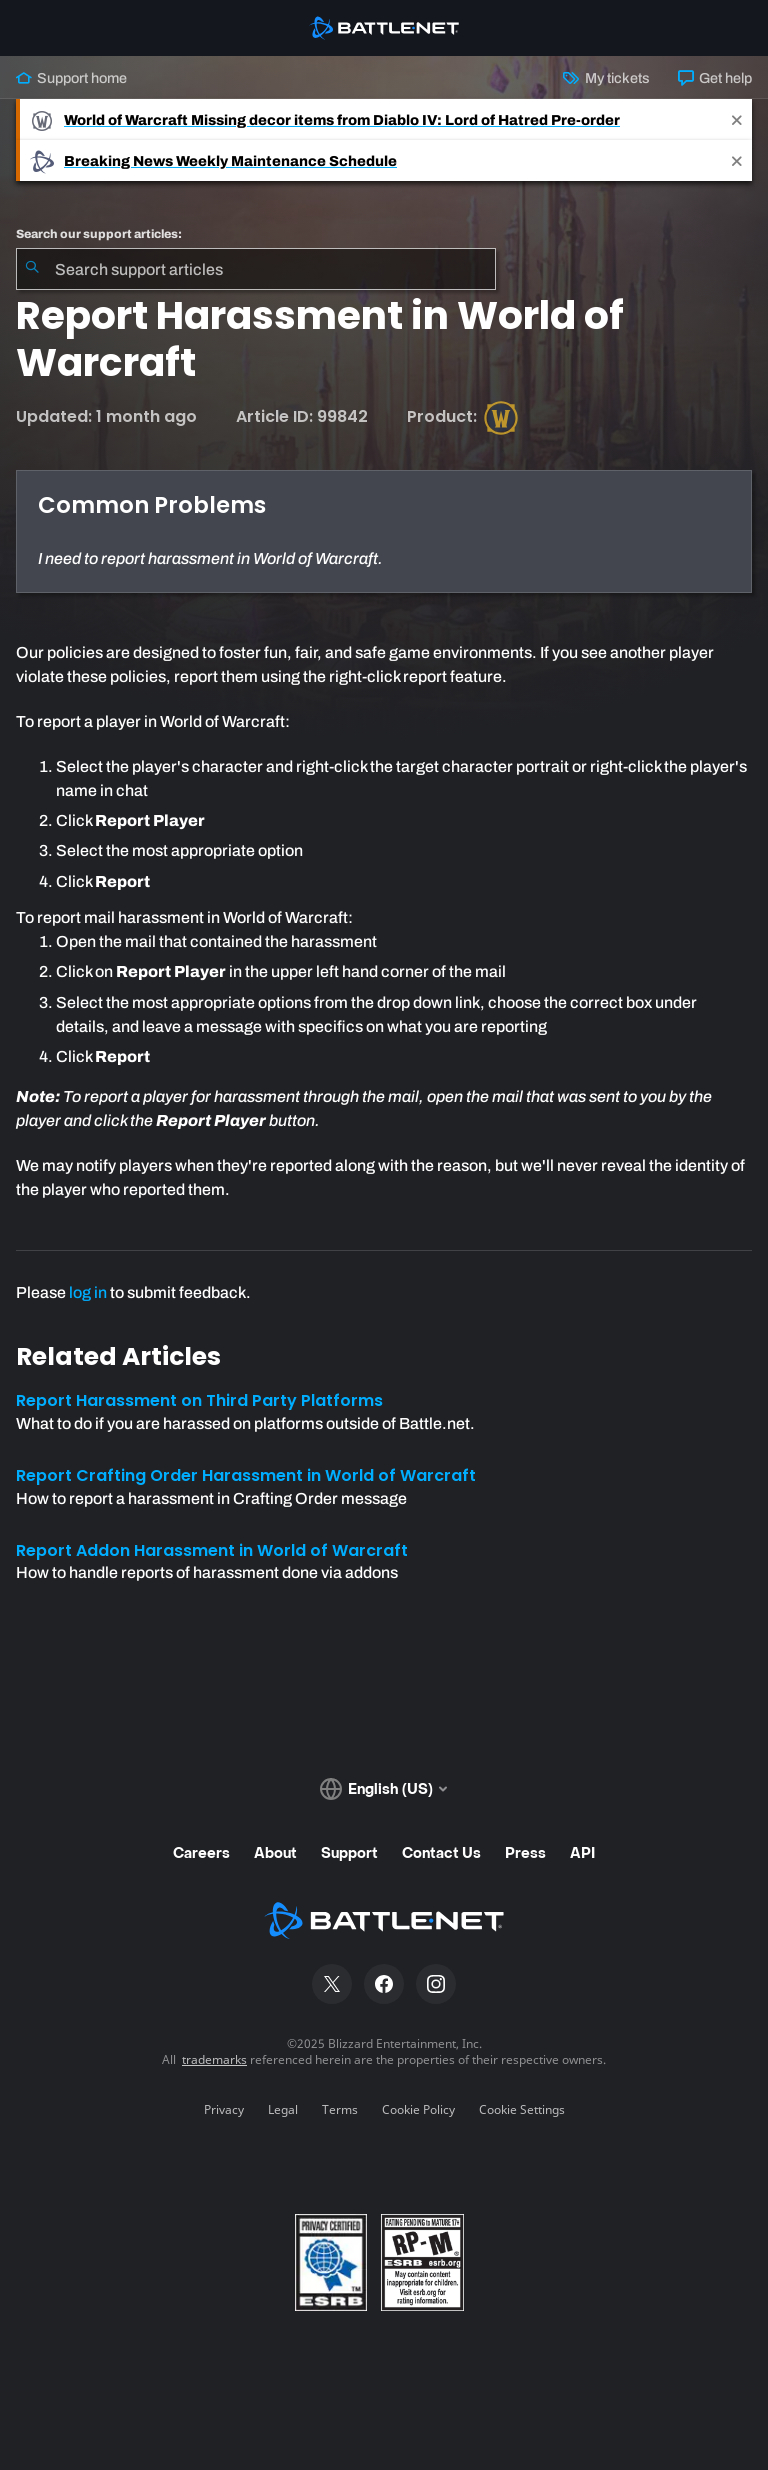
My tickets (606, 78)
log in (88, 1292)
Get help (715, 78)
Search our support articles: (99, 234)
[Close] (737, 119)
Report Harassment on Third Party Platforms (199, 1400)
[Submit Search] (32, 269)
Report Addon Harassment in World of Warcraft (212, 1550)
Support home (71, 78)
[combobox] (256, 269)
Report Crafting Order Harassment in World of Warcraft (246, 1475)
